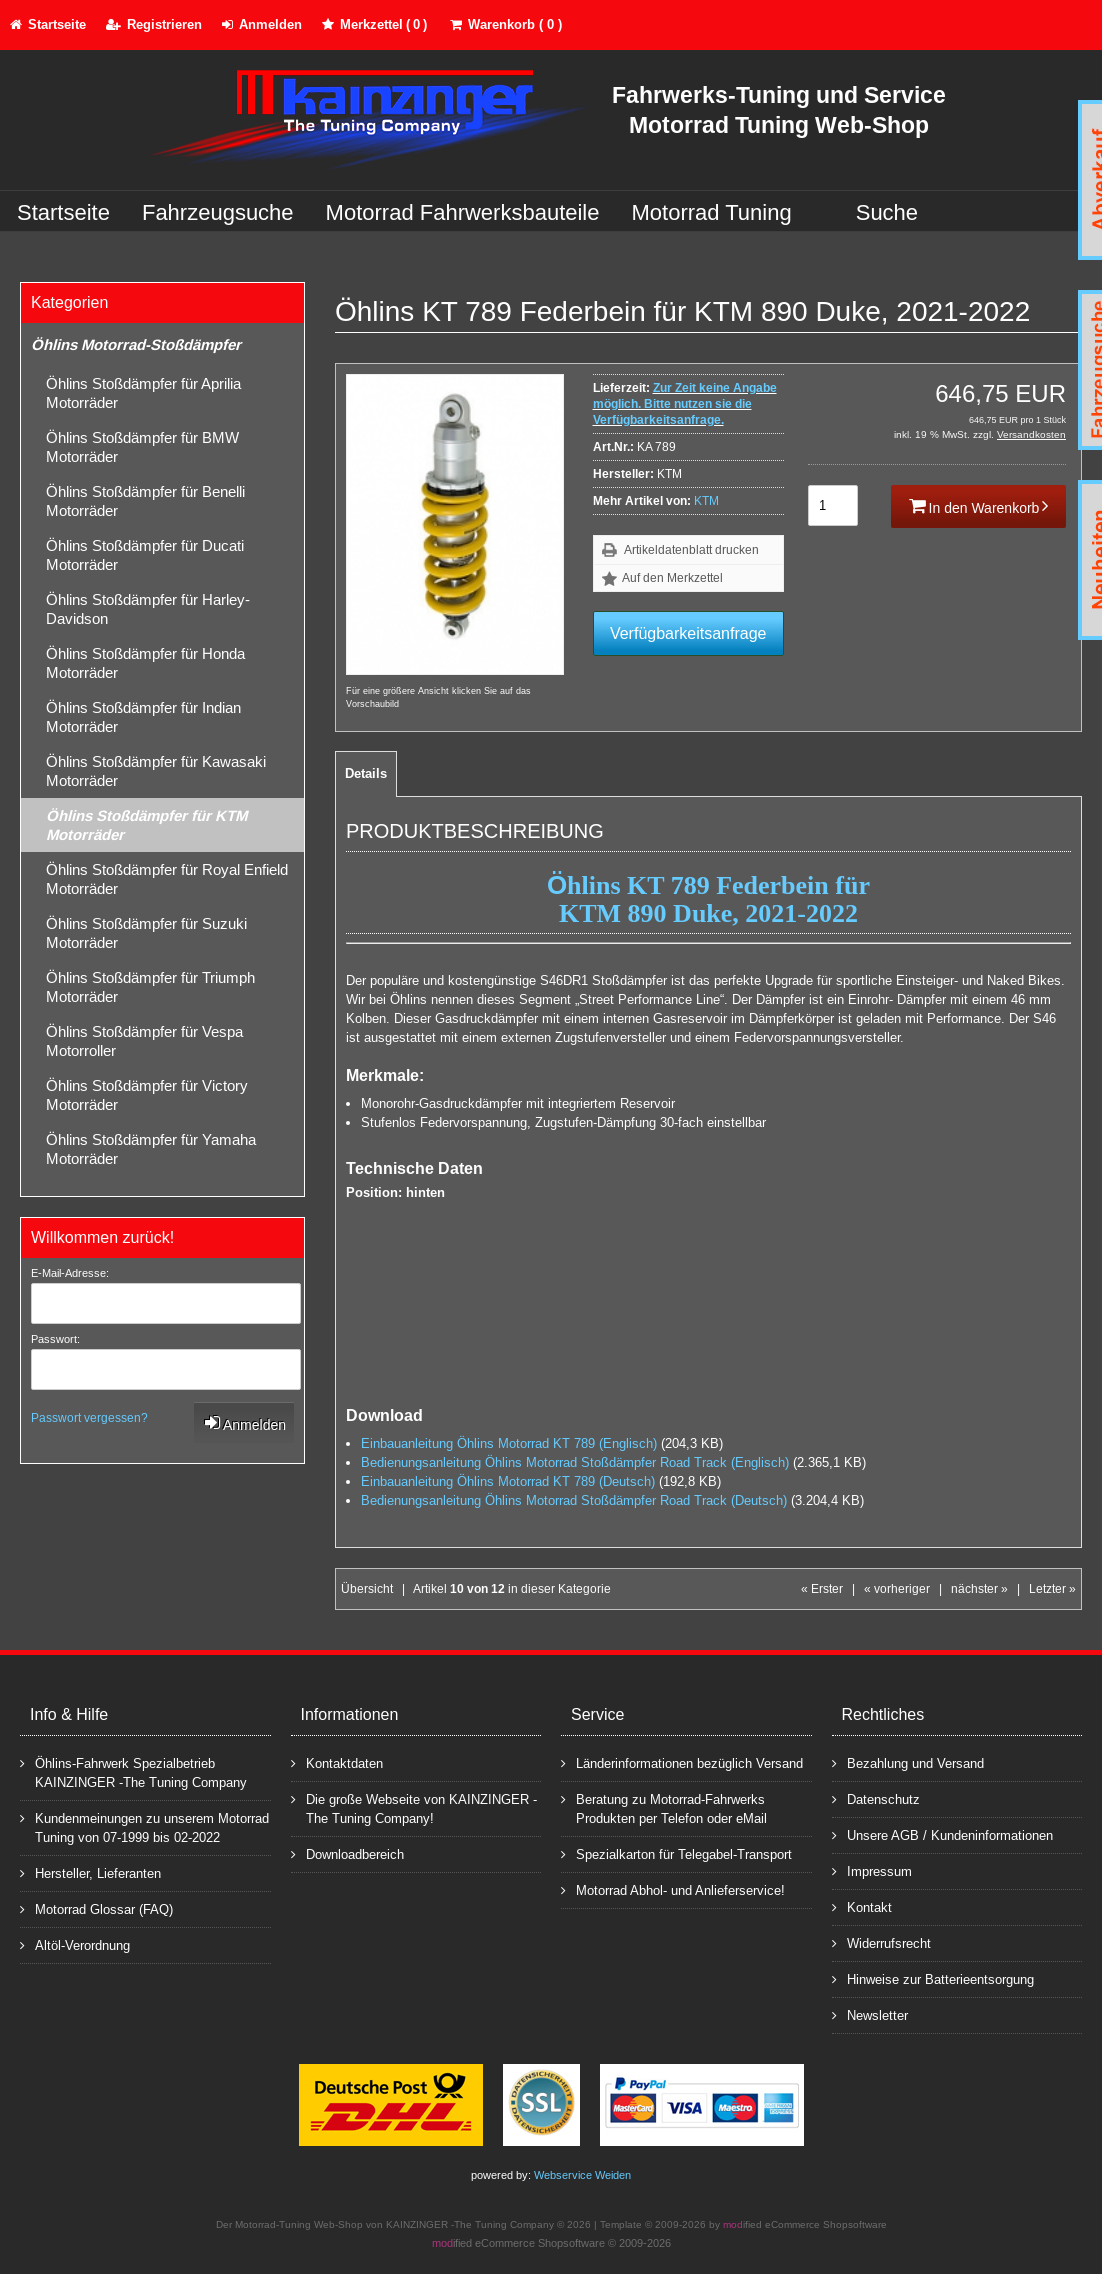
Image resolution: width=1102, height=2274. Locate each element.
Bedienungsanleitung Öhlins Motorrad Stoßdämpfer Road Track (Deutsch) (574, 1500)
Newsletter (870, 2014)
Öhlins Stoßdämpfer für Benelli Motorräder (145, 501)
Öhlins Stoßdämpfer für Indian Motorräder (143, 717)
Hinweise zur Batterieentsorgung (933, 1978)
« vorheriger (897, 1589)
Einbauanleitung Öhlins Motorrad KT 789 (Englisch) (509, 1443)
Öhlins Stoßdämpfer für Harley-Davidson (148, 609)
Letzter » (1052, 1589)
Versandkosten (1031, 434)
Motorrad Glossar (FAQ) (96, 1908)
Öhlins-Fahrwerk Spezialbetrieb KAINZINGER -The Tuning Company (133, 1772)
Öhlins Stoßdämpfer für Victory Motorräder (147, 1095)
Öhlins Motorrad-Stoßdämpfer (136, 344)
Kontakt (862, 1906)
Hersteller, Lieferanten (90, 1872)
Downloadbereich (347, 1853)
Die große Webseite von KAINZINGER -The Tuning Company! (414, 1808)
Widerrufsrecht (881, 1942)
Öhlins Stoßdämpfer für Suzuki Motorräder (146, 933)
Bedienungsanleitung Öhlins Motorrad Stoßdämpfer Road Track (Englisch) (575, 1462)
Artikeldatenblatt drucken (691, 550)
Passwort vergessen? (89, 1418)
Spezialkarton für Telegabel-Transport (676, 1853)
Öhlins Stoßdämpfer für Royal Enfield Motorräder (167, 879)
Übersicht (367, 1589)
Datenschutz (876, 1798)
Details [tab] (366, 773)
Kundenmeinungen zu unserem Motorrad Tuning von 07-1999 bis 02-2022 (144, 1827)
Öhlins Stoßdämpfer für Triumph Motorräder (150, 987)
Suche (887, 212)
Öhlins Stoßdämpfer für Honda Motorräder (145, 663)
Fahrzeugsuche (218, 212)
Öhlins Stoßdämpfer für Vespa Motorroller (144, 1041)
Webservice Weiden (582, 2175)
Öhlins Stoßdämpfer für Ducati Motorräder (145, 555)
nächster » (979, 1589)
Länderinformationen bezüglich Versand (682, 1762)
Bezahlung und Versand (908, 1762)
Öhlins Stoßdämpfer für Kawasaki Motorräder (156, 771)
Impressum (872, 1870)
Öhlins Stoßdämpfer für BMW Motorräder (142, 447)
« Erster (822, 1589)
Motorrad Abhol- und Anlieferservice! (673, 1889)
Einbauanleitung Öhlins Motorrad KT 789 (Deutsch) (508, 1481)
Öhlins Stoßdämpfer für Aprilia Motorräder (143, 393)
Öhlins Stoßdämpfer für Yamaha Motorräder (151, 1149)
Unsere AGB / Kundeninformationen (942, 1834)
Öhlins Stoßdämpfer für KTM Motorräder (146, 825)
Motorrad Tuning (712, 212)
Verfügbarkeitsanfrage (688, 633)
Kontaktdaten (337, 1762)
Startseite (63, 212)
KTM (706, 501)
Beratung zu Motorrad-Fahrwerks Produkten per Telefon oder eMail (664, 1808)
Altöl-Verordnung (75, 1944)
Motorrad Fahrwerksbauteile (463, 212)
